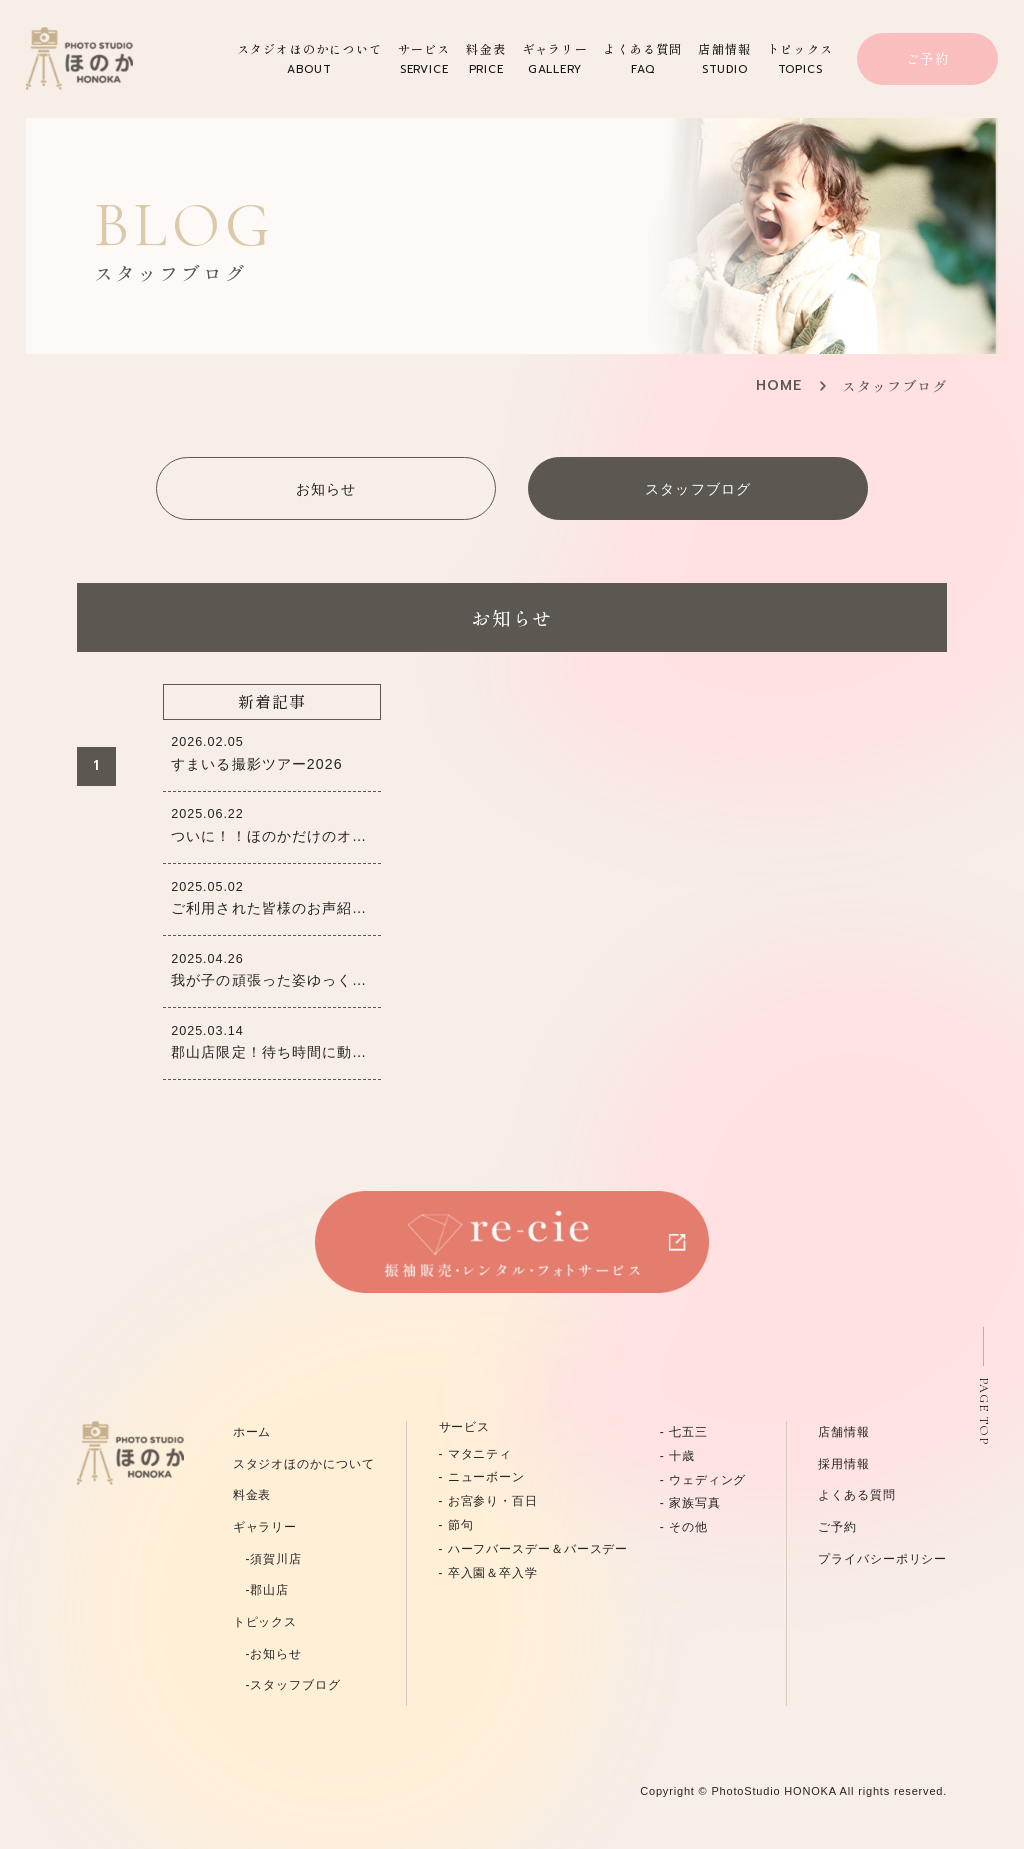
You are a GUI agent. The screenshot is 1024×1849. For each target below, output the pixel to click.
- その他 (684, 1527)
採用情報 (844, 1464)
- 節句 (456, 1525)
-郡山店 (261, 1590)
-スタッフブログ (287, 1685)
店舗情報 (724, 59)
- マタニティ (476, 1454)
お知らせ (326, 489)
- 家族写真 (690, 1503)
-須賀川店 (267, 1559)
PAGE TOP (984, 1411)
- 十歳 (677, 1456)
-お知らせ (267, 1654)
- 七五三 (684, 1432)
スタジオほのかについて (309, 59)
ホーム (252, 1432)
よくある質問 (642, 59)
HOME (779, 385)
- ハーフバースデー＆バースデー (534, 1549)
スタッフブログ (697, 489)
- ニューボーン (482, 1477)
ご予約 (927, 58)
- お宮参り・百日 (488, 1501)
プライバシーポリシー (882, 1559)
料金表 (486, 59)
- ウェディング (703, 1480)
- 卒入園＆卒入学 (488, 1573)
